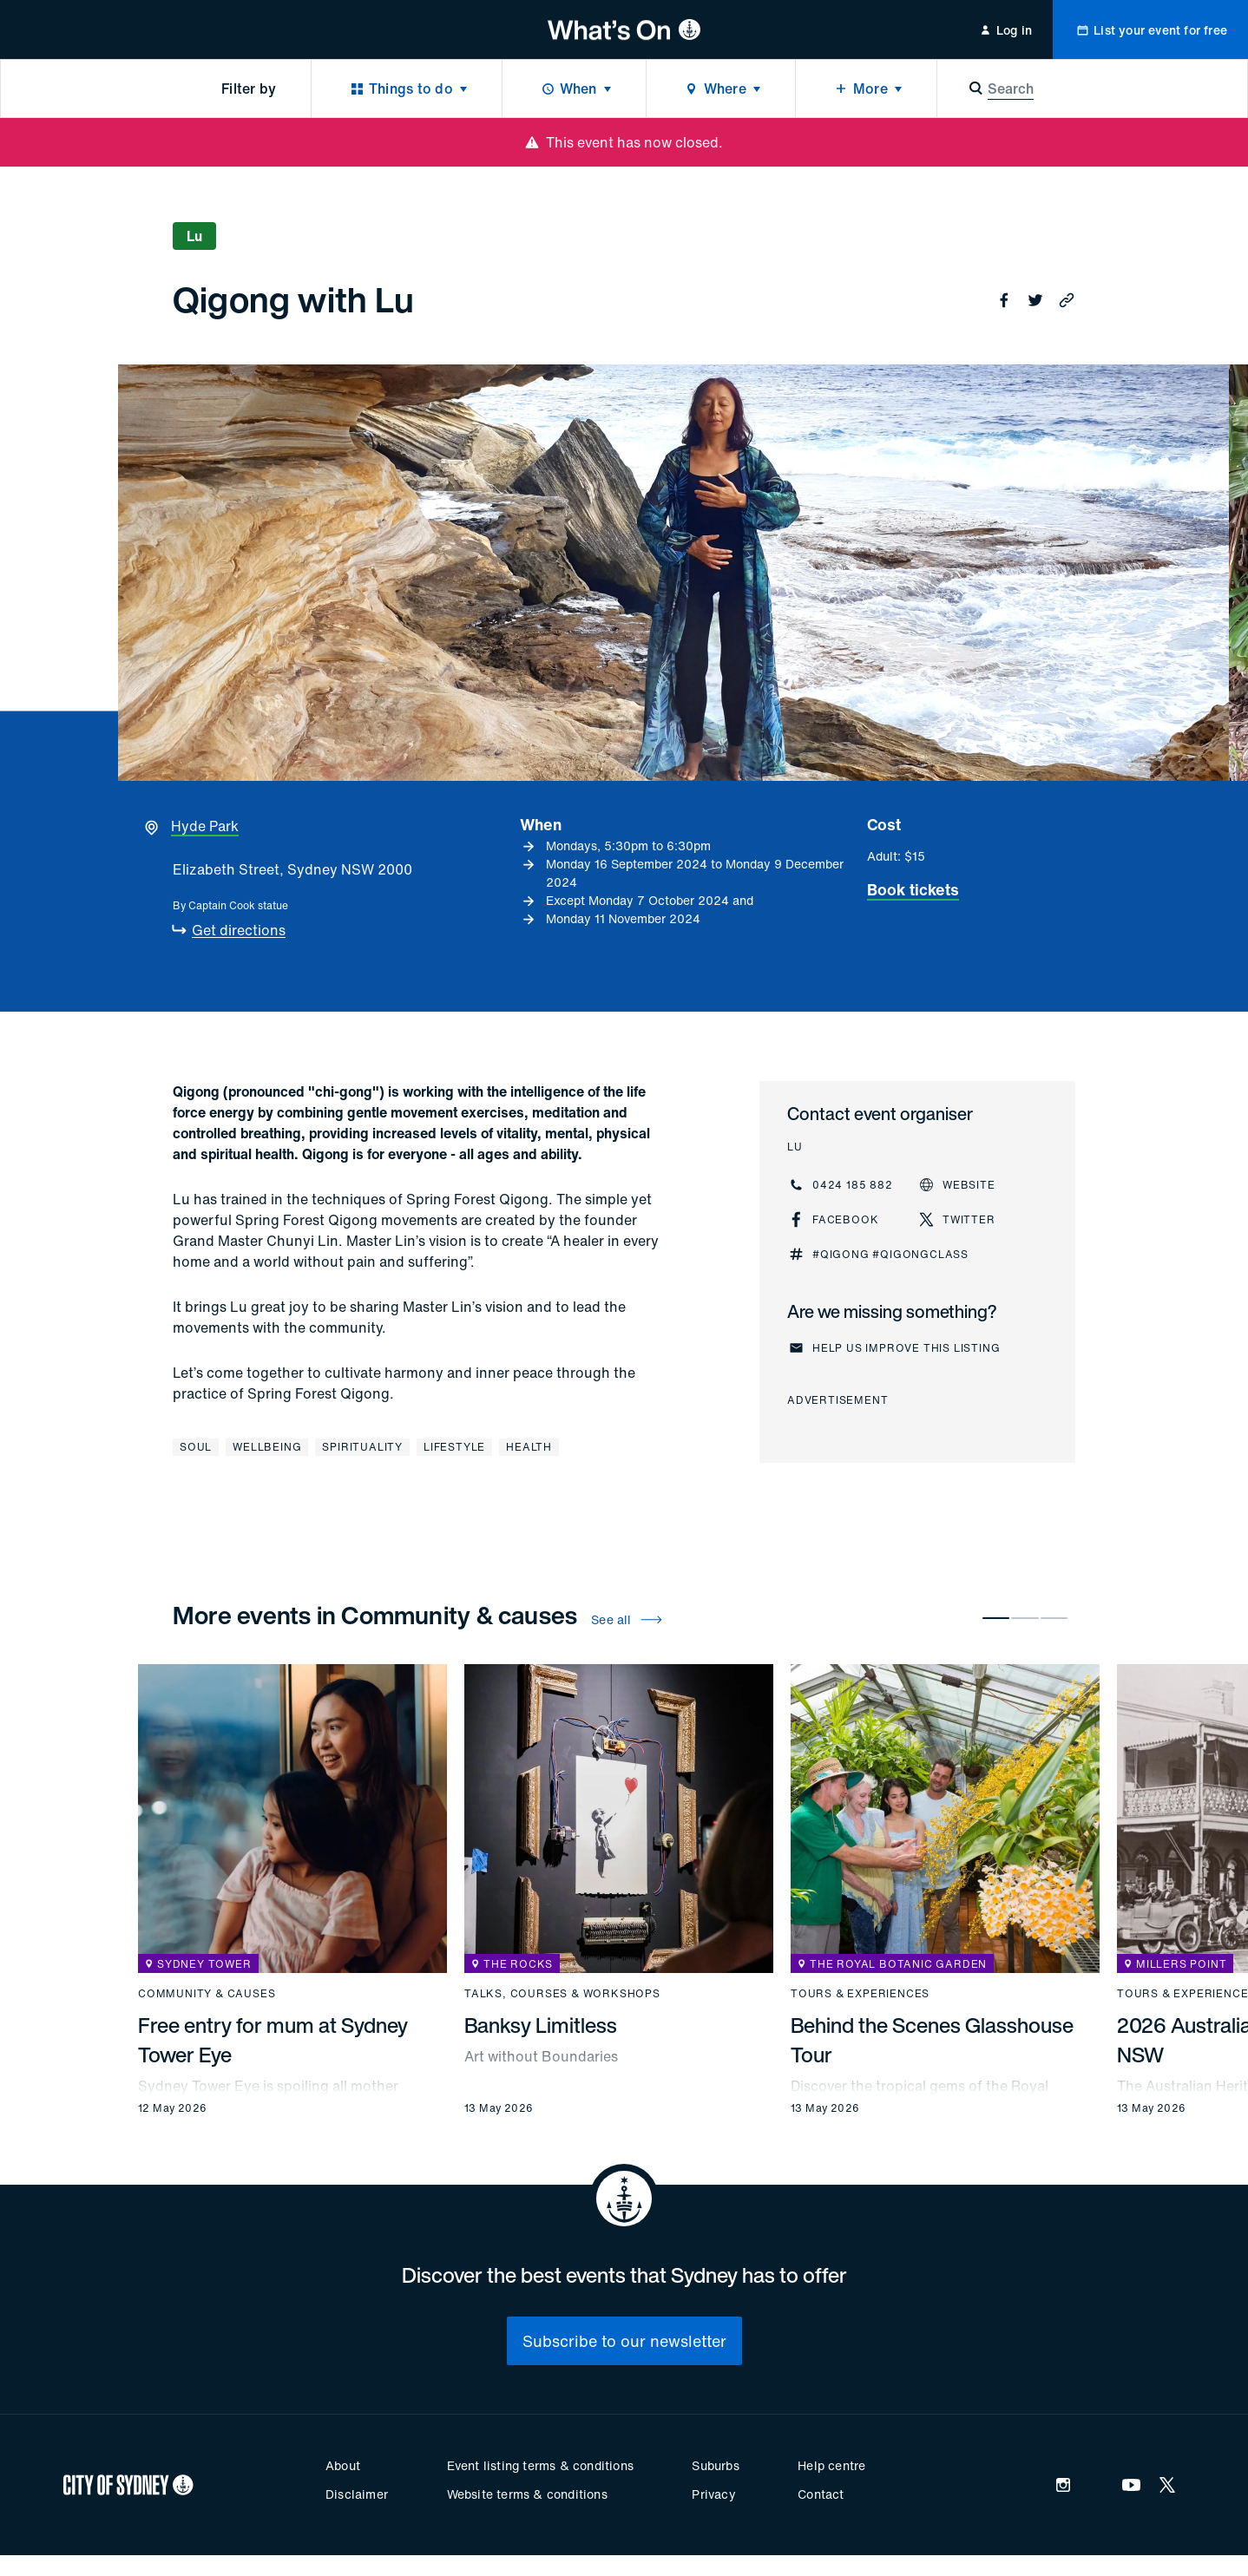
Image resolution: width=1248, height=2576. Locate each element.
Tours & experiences (860, 1994)
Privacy (713, 2494)
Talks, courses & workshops (562, 1994)
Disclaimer (356, 2494)
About (342, 2465)
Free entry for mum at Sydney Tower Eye (273, 2039)
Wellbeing (267, 1446)
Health (529, 1446)
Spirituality (362, 1446)
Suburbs (715, 2465)
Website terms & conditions (527, 2494)
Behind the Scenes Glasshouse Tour (932, 2039)
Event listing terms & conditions (540, 2465)
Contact (821, 2494)
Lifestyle (454, 1446)
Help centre (831, 2465)
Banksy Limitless (540, 2025)
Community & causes (206, 1994)
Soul (196, 1446)
